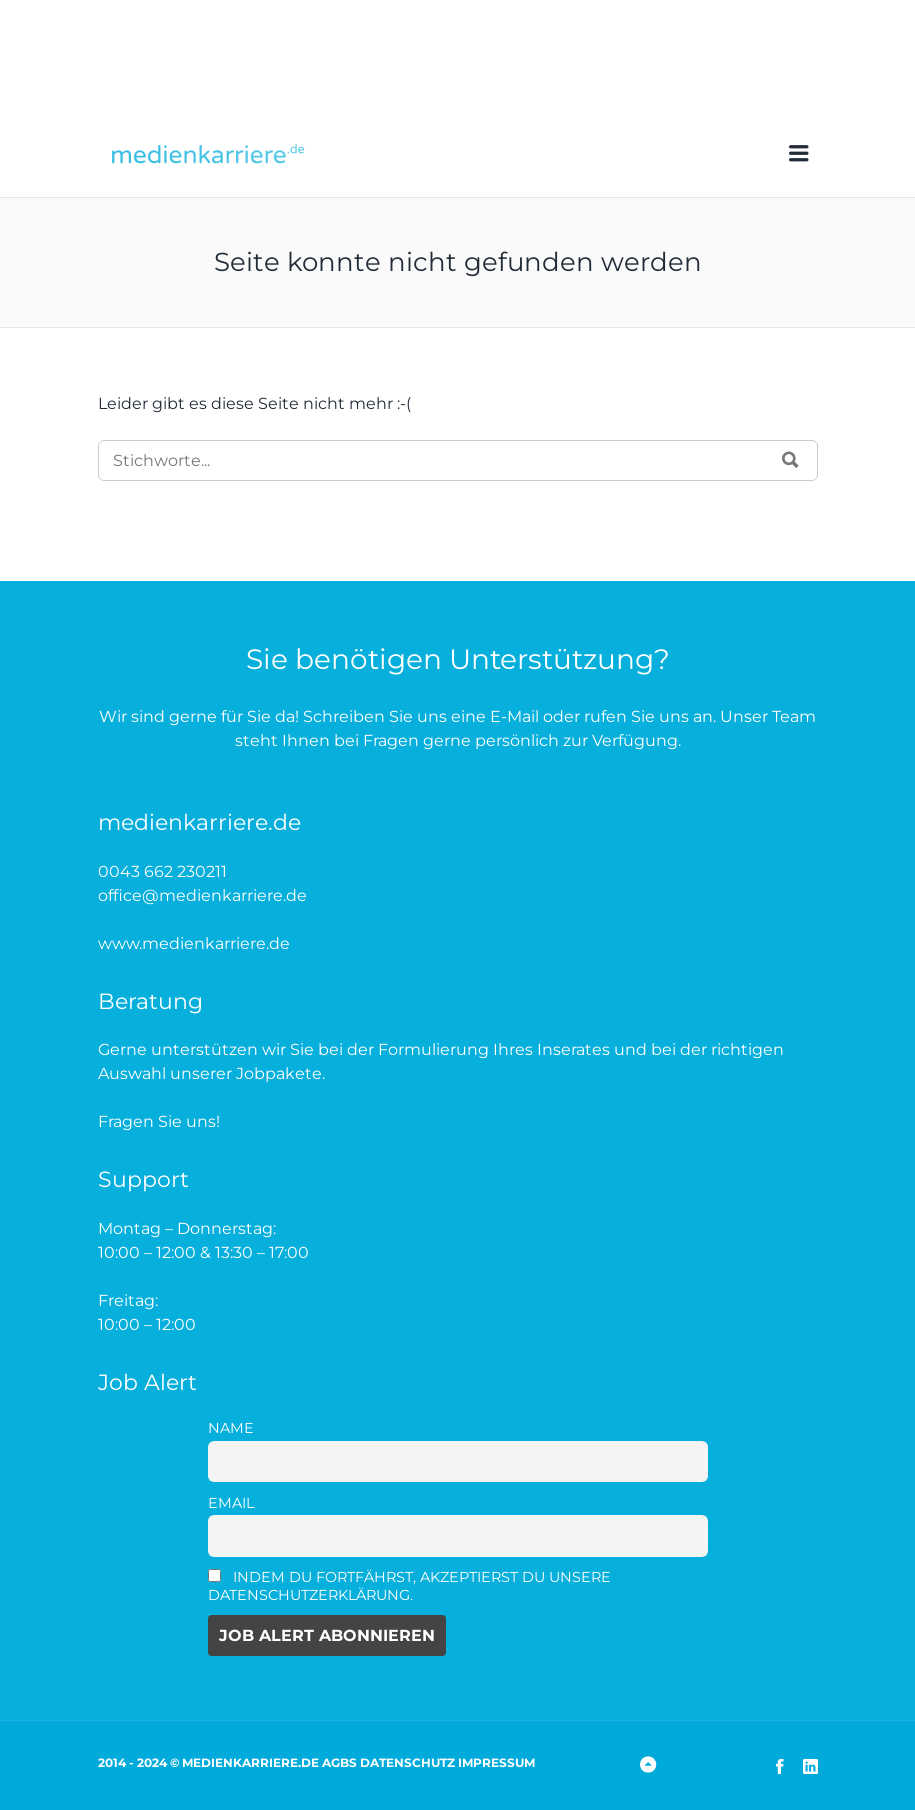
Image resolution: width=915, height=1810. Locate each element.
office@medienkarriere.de (202, 895)
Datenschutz (407, 1762)
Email (231, 1503)
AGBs (339, 1762)
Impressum (496, 1762)
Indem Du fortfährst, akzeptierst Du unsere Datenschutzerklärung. (410, 1586)
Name (231, 1428)
